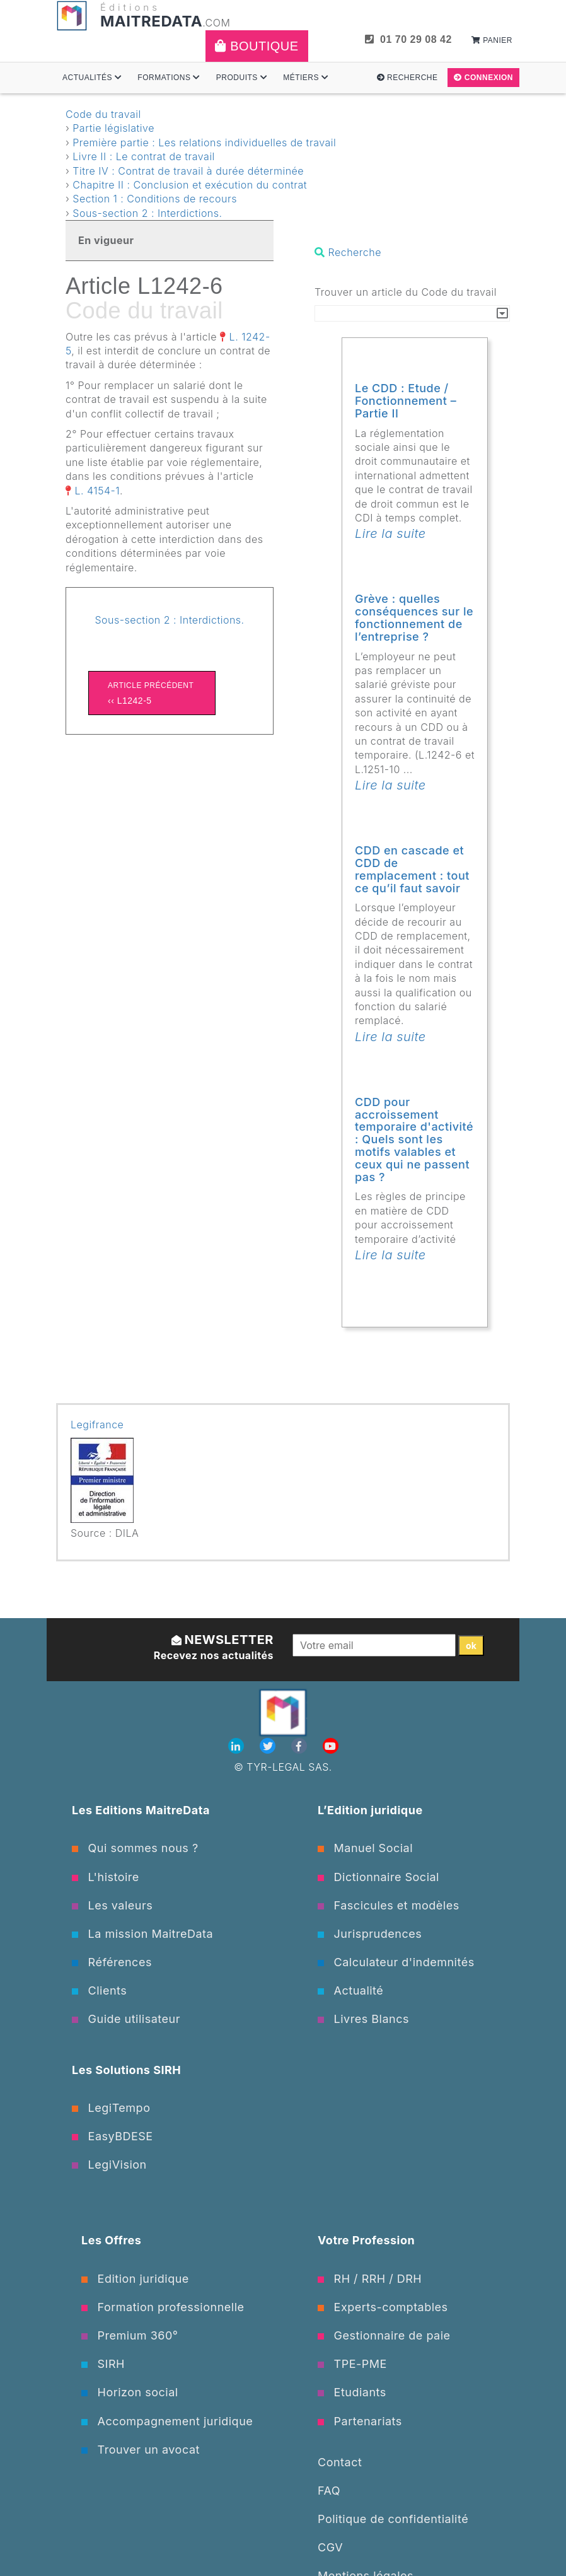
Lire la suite (390, 533)
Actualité (350, 1990)
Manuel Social (365, 1848)
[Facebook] (300, 1746)
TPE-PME (352, 2363)
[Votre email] (374, 1645)
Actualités (92, 77)
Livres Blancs (363, 2018)
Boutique (257, 46)
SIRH (103, 2363)
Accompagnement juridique (167, 2421)
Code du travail (103, 114)
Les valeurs (112, 1905)
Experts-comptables (383, 2307)
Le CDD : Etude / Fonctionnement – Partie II (405, 401)
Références (112, 1962)
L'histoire (105, 1877)
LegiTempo (111, 2107)
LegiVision (109, 2164)
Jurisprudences (370, 1933)
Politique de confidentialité (393, 2519)
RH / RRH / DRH (370, 2278)
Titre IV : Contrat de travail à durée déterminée (188, 171)
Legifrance (97, 1424)
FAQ (329, 2490)
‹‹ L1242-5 (152, 692)
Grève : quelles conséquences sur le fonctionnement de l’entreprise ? (414, 617)
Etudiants (352, 2392)
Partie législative (113, 128)
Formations (168, 77)
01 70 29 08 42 (408, 39)
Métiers (305, 77)
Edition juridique (135, 2278)
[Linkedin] (237, 1746)
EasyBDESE (112, 2136)
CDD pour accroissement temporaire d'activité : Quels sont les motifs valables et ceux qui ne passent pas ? (414, 1139)
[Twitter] (269, 1746)
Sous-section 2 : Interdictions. (147, 213)
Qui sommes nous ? (135, 1848)
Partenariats (360, 2421)
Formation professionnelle (163, 2307)
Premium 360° (129, 2335)
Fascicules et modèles (388, 1905)
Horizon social (129, 2392)
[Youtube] (330, 1746)
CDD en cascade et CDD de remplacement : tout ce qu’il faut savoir (412, 869)
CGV (330, 2547)
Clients (99, 1990)
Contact (340, 2462)
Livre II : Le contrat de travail (143, 156)
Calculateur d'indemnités (396, 1962)
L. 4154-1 (97, 490)
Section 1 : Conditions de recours (154, 198)
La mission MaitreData (142, 1933)
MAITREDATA (151, 21)
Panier (491, 40)
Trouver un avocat (140, 2449)
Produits (241, 77)
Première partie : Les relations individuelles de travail (204, 142)
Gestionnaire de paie (384, 2335)
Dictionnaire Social (378, 1877)
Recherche (407, 77)
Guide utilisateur (126, 2018)
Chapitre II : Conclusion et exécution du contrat (189, 184)
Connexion (483, 77)
